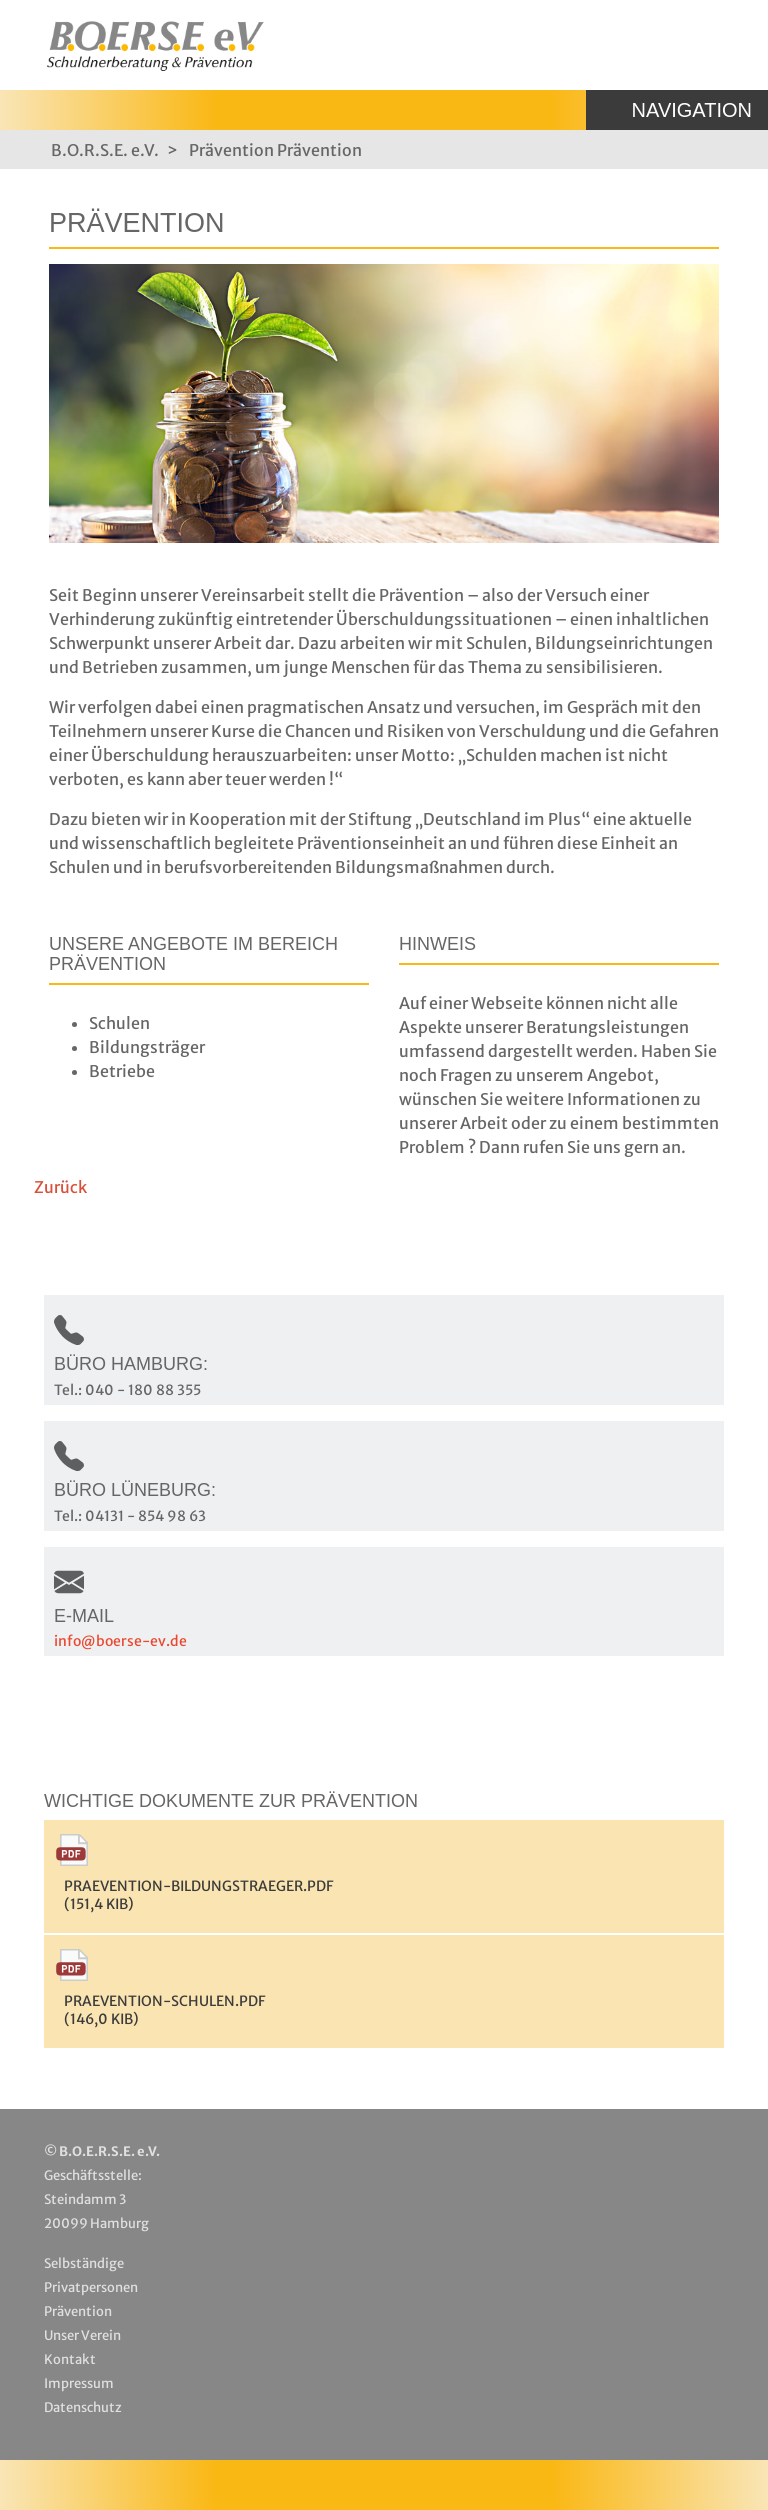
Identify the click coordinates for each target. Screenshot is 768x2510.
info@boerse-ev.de (120, 1641)
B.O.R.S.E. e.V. (105, 150)
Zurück (60, 1187)
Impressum (79, 2383)
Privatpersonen (91, 2287)
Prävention (231, 150)
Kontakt (70, 2359)
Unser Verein (82, 2335)
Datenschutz (83, 2407)
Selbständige (84, 2263)
